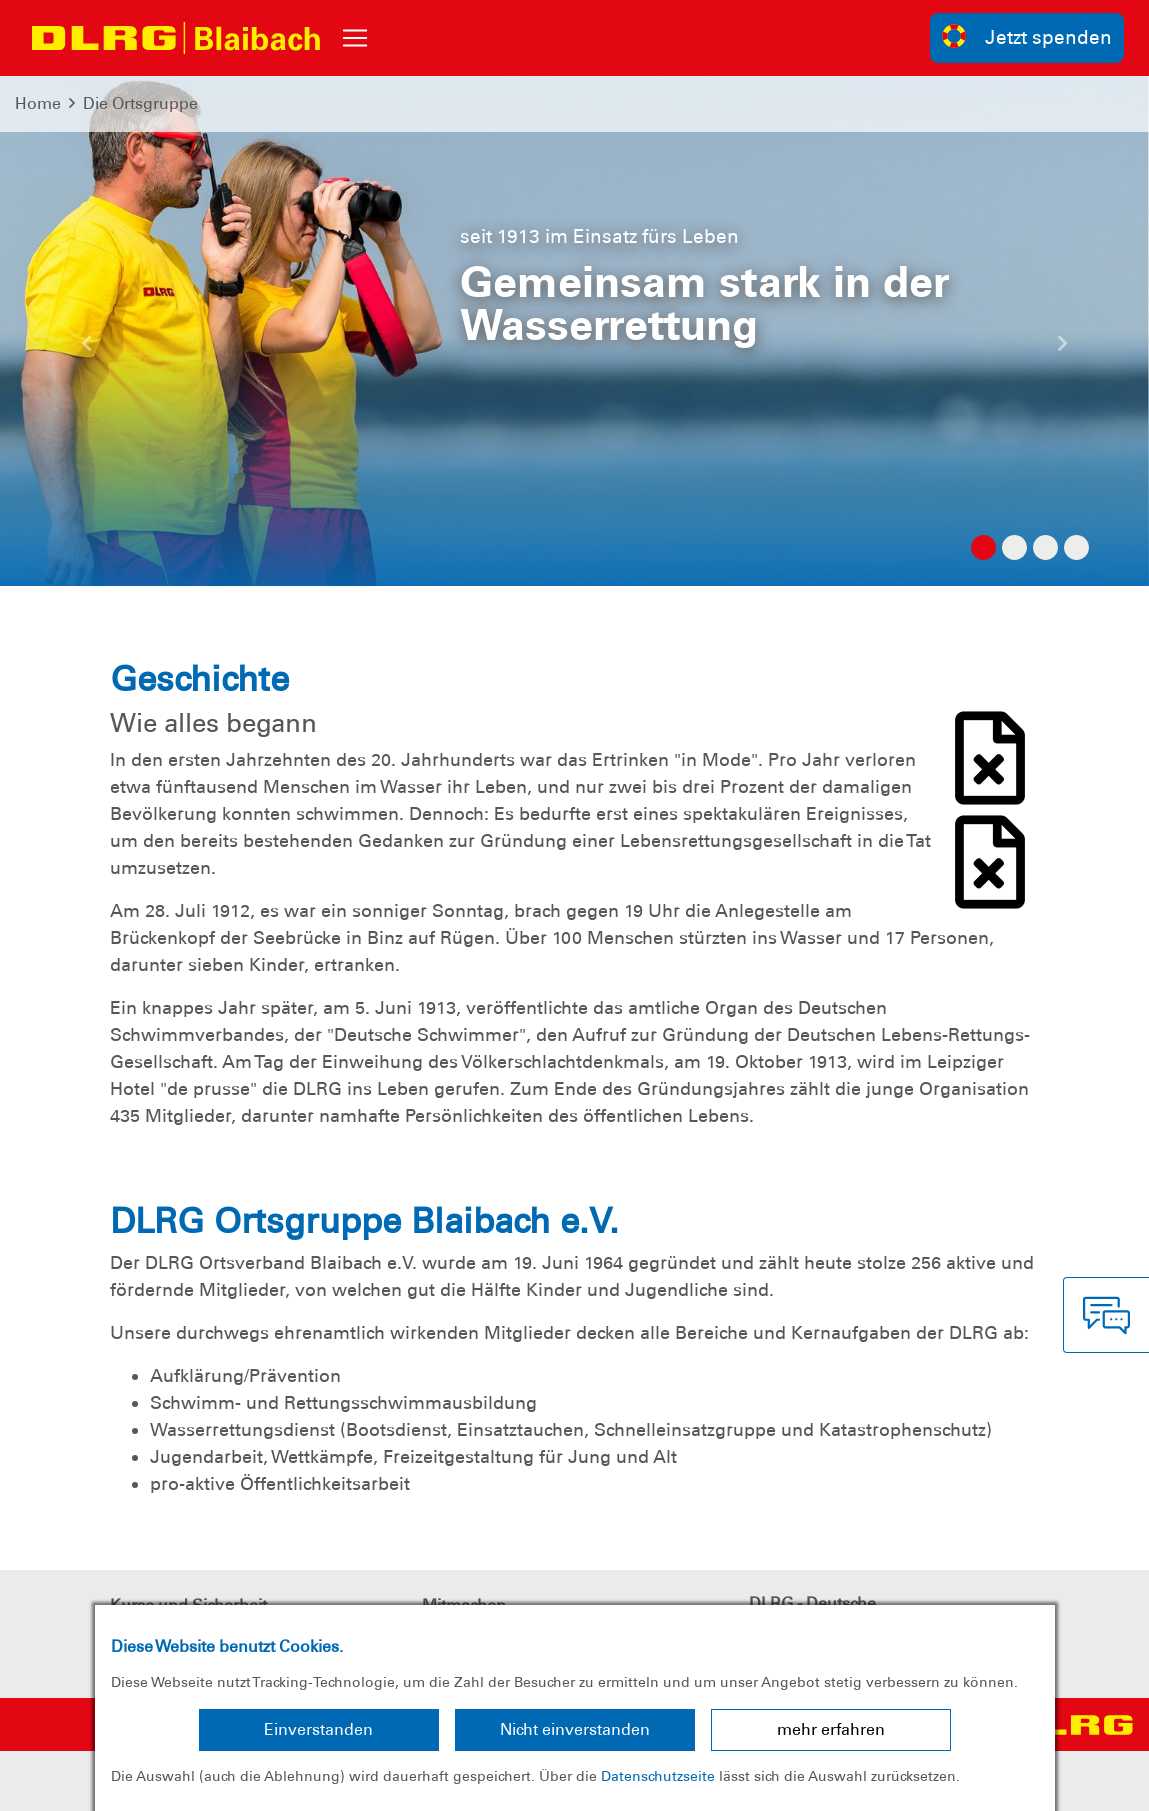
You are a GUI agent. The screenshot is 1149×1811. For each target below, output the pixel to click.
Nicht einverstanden (575, 1729)
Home (38, 103)
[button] (86, 351)
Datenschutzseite (658, 1776)
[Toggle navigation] (355, 38)
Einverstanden (318, 1729)
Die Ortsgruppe (140, 103)
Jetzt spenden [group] (1027, 36)
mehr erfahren (831, 1729)
